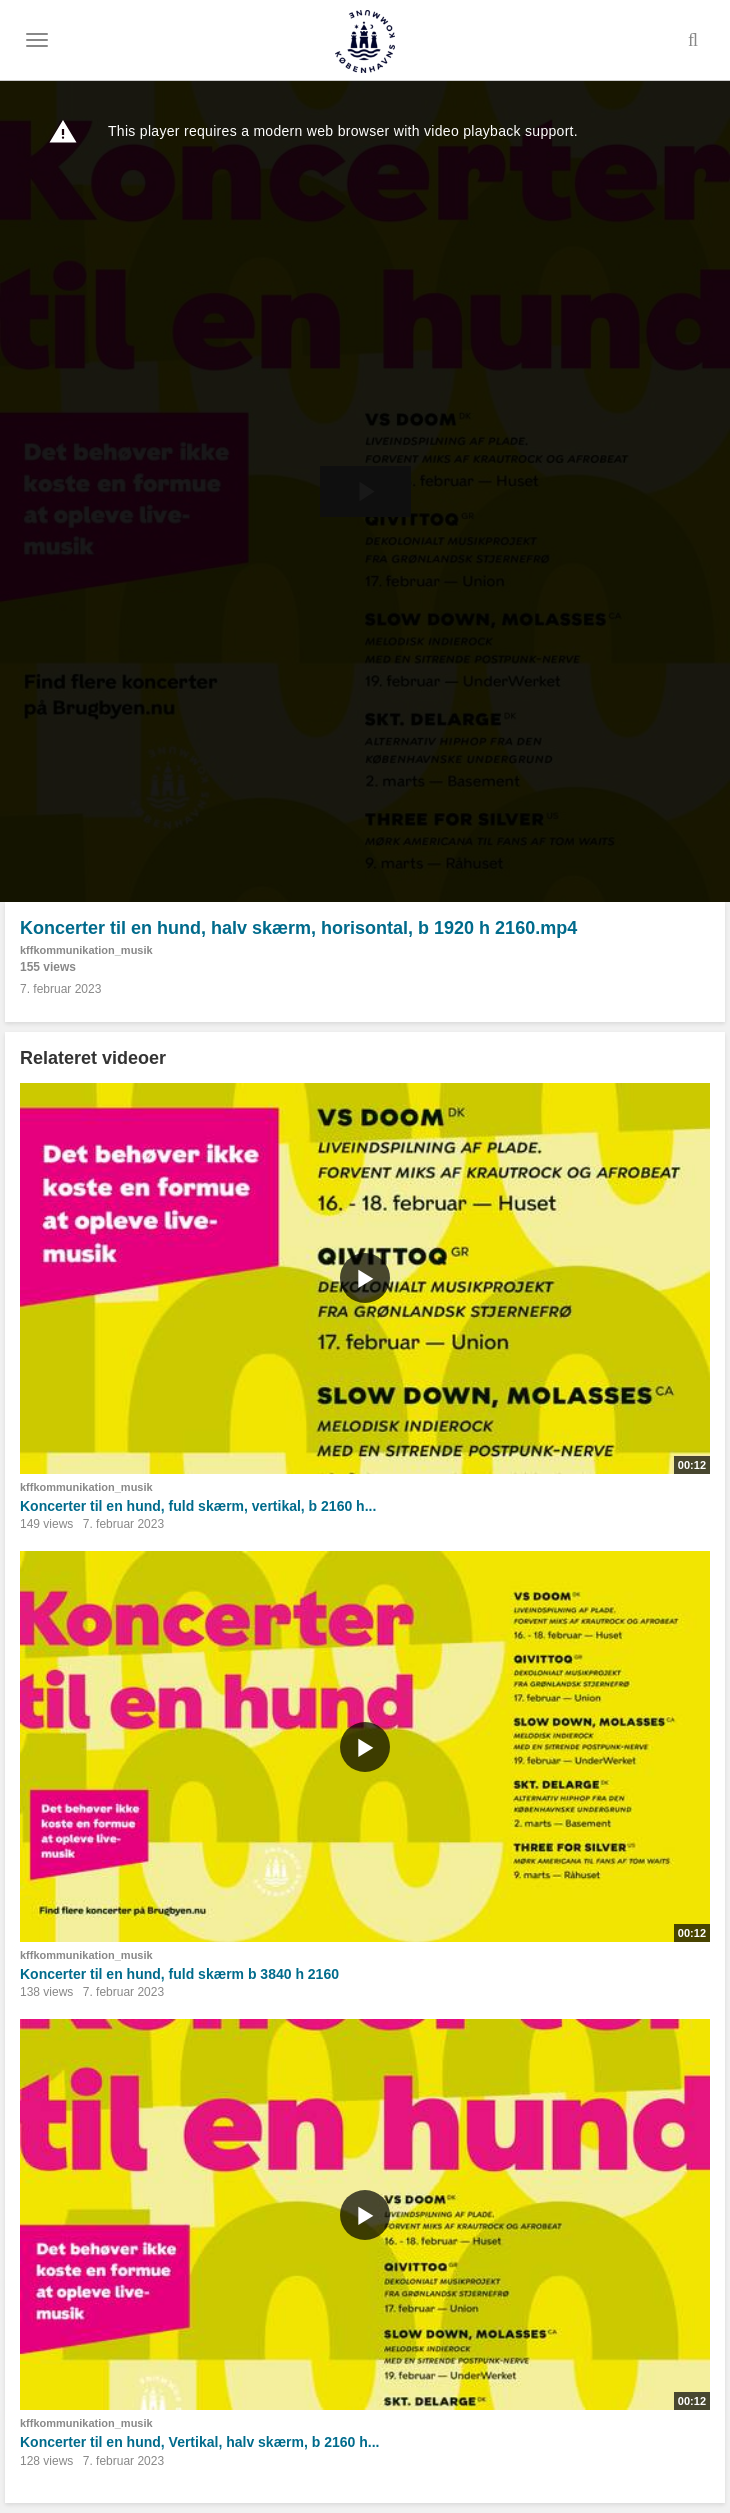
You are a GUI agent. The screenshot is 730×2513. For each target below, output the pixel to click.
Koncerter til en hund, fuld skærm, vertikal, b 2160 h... (198, 1506)
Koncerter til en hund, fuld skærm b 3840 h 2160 (179, 1974)
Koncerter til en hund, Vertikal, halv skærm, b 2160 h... (199, 2442)
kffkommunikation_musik (86, 950)
